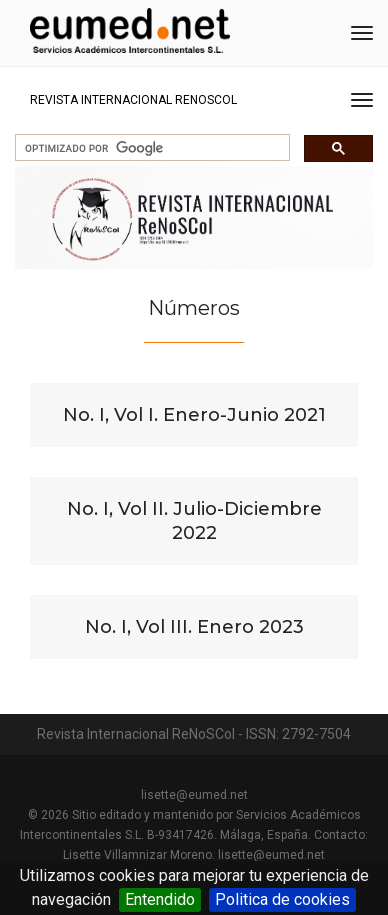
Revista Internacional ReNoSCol (133, 100)
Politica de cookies (282, 899)
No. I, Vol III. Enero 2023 (194, 627)
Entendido (160, 899)
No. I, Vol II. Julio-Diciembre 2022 (194, 521)
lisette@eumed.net (194, 795)
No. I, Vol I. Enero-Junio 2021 (194, 415)
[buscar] (150, 148)
